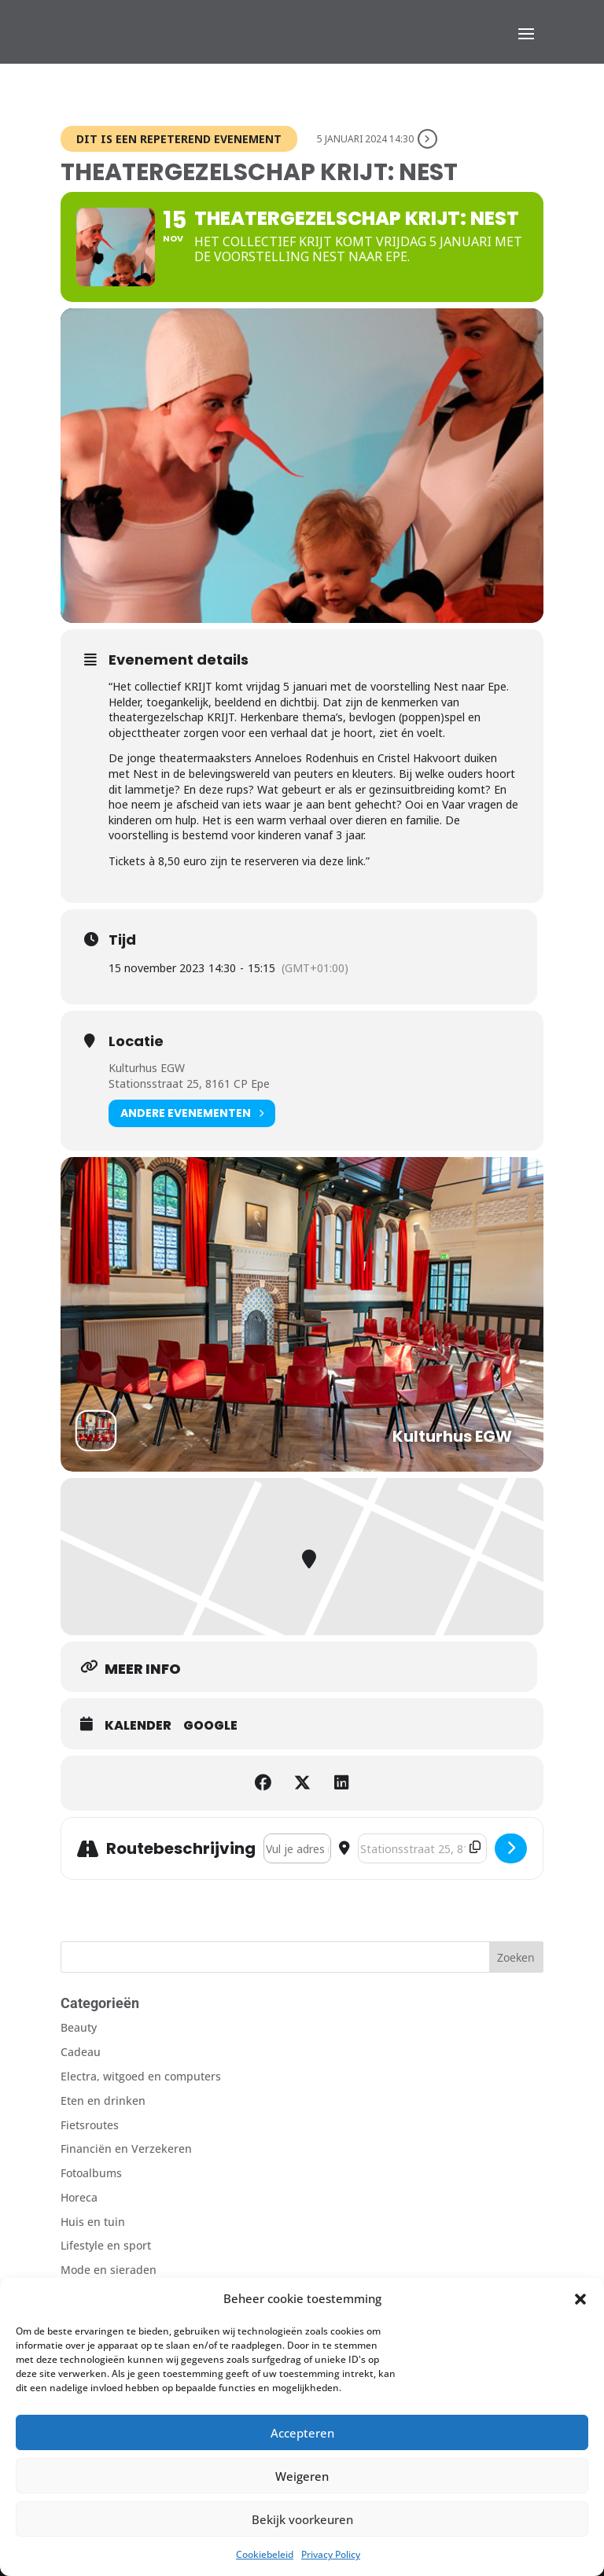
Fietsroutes (90, 2124)
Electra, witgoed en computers (141, 2076)
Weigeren (302, 2476)
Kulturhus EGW (147, 1067)
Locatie (136, 1041)
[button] (580, 2299)
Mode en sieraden (109, 2269)
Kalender (138, 1726)
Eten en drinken (103, 2100)
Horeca (79, 2197)
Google (210, 1726)
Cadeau (81, 2051)
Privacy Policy (330, 2554)
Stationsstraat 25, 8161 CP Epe (189, 1083)
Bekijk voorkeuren (302, 2519)
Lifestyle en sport (106, 2245)
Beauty (79, 2027)
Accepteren (302, 2433)
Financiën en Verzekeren (126, 2148)
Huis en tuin (93, 2221)
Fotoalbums (91, 2172)
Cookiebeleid (264, 2554)
